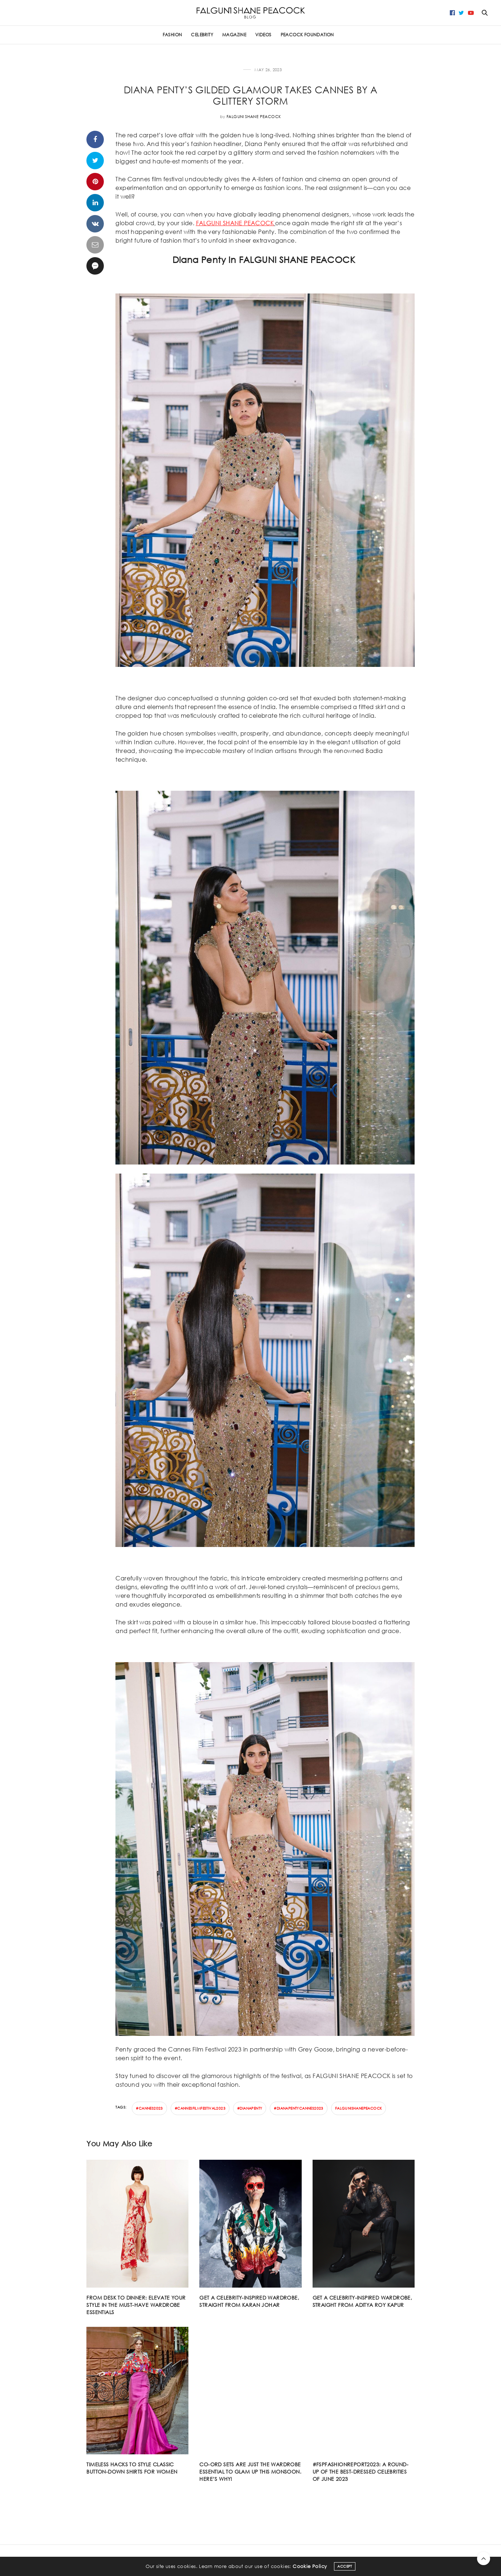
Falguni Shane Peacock (254, 117)
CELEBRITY (202, 35)
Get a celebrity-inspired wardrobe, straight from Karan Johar (249, 2301)
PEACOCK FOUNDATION (307, 35)
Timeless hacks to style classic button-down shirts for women (131, 2468)
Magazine (234, 35)
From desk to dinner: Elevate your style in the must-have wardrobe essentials (136, 2305)
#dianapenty (249, 2108)
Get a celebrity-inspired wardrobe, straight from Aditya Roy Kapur (362, 2301)
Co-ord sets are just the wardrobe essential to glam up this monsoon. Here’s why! (250, 2471)
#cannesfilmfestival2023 (200, 2108)
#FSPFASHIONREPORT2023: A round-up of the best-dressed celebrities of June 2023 (360, 2471)
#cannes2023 (149, 2108)
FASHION (172, 35)
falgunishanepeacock (358, 2108)
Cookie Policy (310, 2566)
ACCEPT (344, 2566)
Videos (263, 35)
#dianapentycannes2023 (298, 2108)
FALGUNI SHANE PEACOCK (235, 223)
